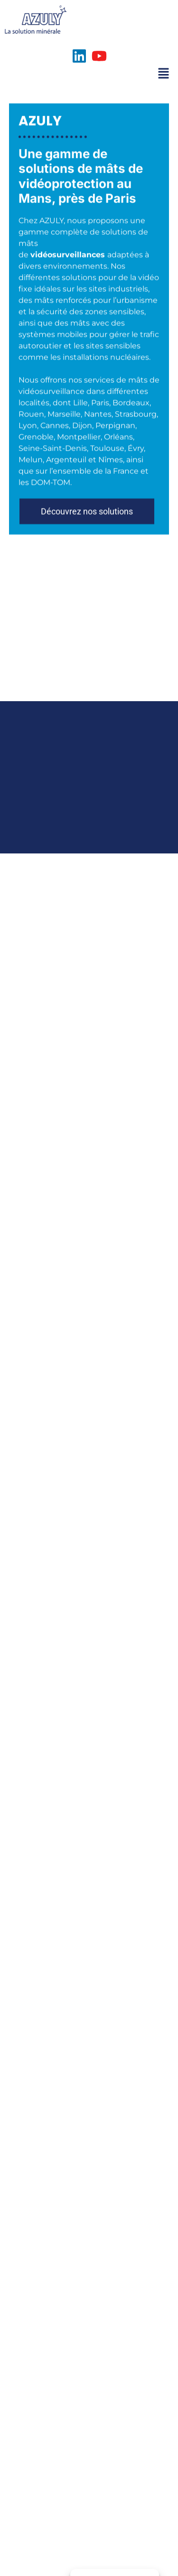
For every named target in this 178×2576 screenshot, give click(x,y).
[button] (87, 533)
